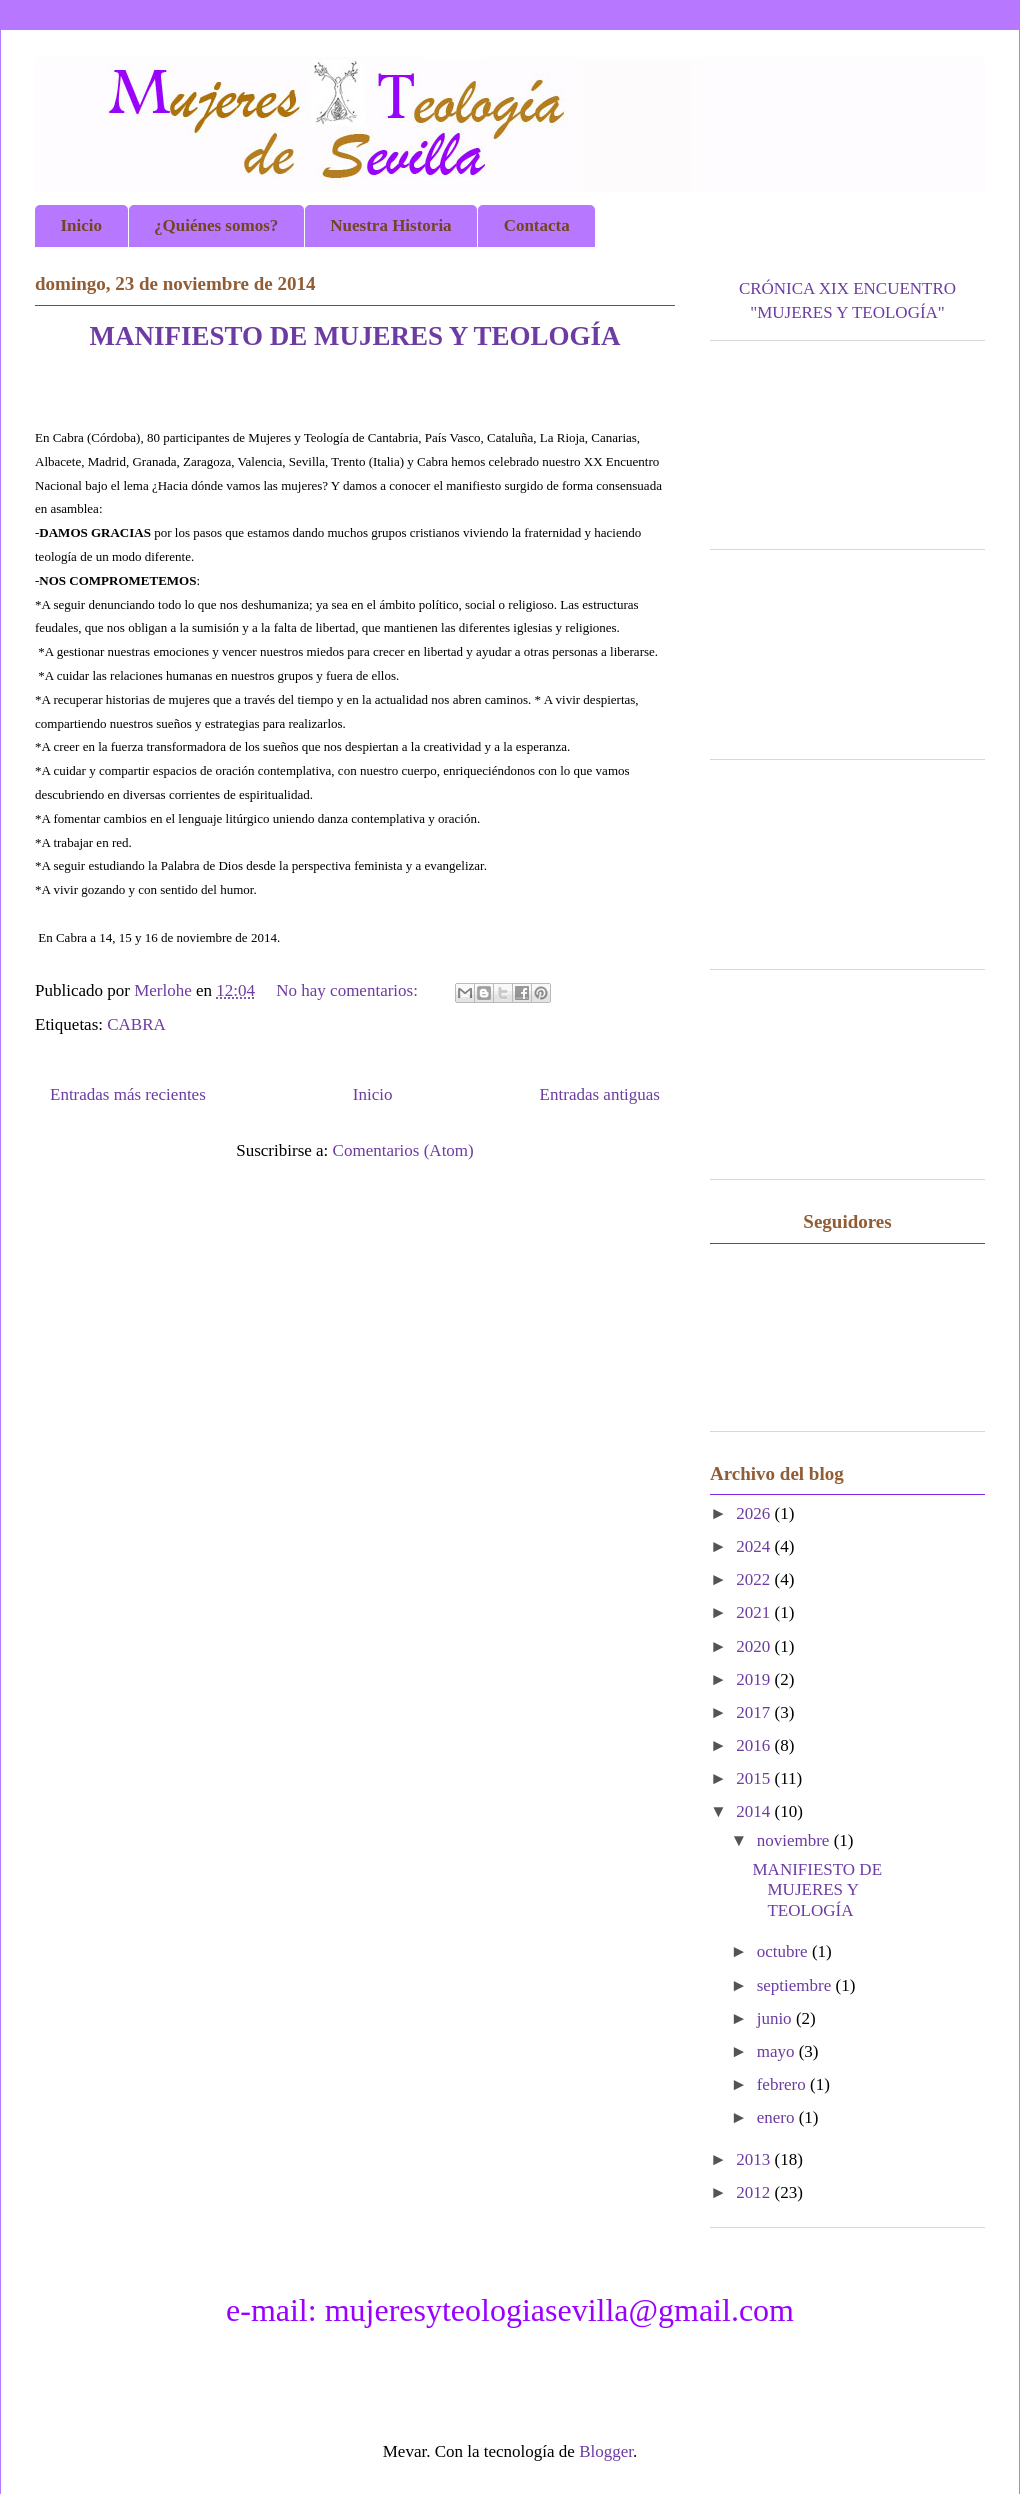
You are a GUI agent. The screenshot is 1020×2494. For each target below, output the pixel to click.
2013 (755, 2159)
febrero (783, 2084)
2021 (755, 1612)
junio (776, 2018)
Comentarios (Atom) (403, 1150)
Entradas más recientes (128, 1094)
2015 (755, 1778)
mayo (778, 2051)
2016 (755, 1745)
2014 (755, 1811)
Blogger (606, 2451)
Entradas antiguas (600, 1094)
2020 (755, 1646)
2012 (755, 2192)
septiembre (796, 1985)
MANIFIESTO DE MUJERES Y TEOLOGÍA (354, 336)
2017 (755, 1712)
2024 (755, 1546)
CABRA (136, 1024)
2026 (755, 1513)
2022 (755, 1579)
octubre (784, 1951)
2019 (755, 1679)
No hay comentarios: (349, 990)
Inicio (373, 1094)
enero (778, 2117)
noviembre (795, 1840)
